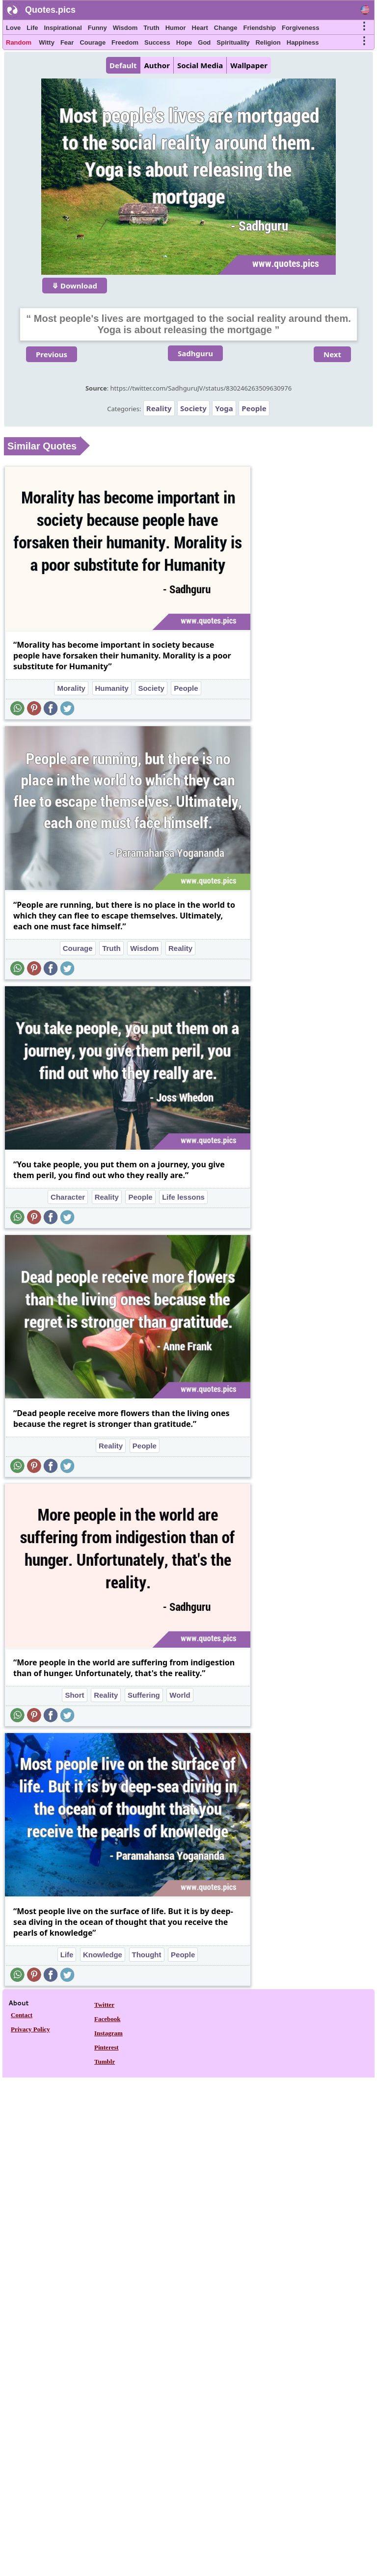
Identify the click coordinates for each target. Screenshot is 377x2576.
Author (156, 65)
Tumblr (104, 2061)
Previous (51, 354)
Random (18, 42)
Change (226, 27)
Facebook (107, 2019)
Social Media (200, 65)
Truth (151, 27)
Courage (93, 42)
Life (32, 27)
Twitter (104, 2004)
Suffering (144, 1695)
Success (157, 42)
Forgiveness (301, 27)
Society (193, 408)
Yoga (224, 408)
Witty (46, 42)
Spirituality (232, 42)
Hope (184, 42)
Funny (97, 27)
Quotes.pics (50, 10)
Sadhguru (195, 353)
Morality (71, 688)
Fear (67, 42)
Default (122, 65)
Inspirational (62, 27)
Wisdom (125, 27)
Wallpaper (249, 65)
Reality (159, 408)
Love (13, 27)
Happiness (303, 42)
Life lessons (183, 1197)
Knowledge (102, 1954)
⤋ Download (74, 285)
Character (68, 1197)
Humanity (112, 688)
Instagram (108, 2033)
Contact (21, 2015)
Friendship (259, 27)
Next (332, 354)
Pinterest (106, 2047)
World (179, 1695)
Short (74, 1695)
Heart (200, 27)
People (254, 408)
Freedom (124, 42)
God (204, 42)
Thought (147, 1954)
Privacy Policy (30, 2029)
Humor (175, 27)
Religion (267, 42)
